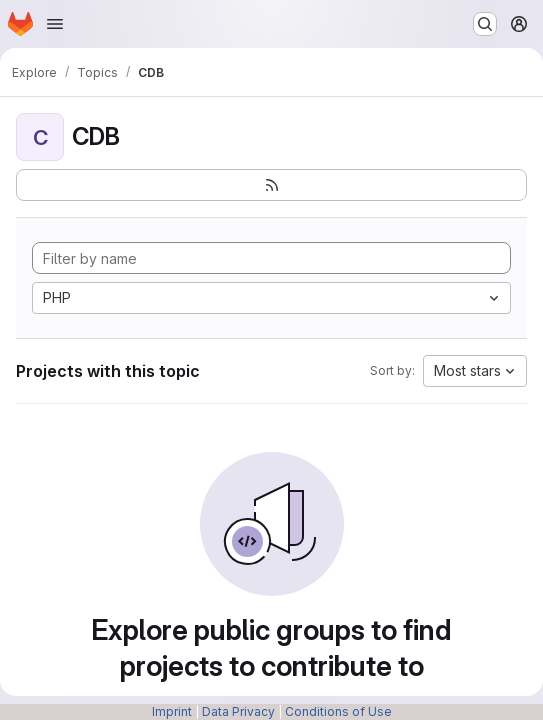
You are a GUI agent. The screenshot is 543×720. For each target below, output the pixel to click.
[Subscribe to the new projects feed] (271, 185)
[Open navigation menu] (55, 24)
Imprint (172, 711)
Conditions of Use (338, 711)
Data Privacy (238, 711)
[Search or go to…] (485, 24)
